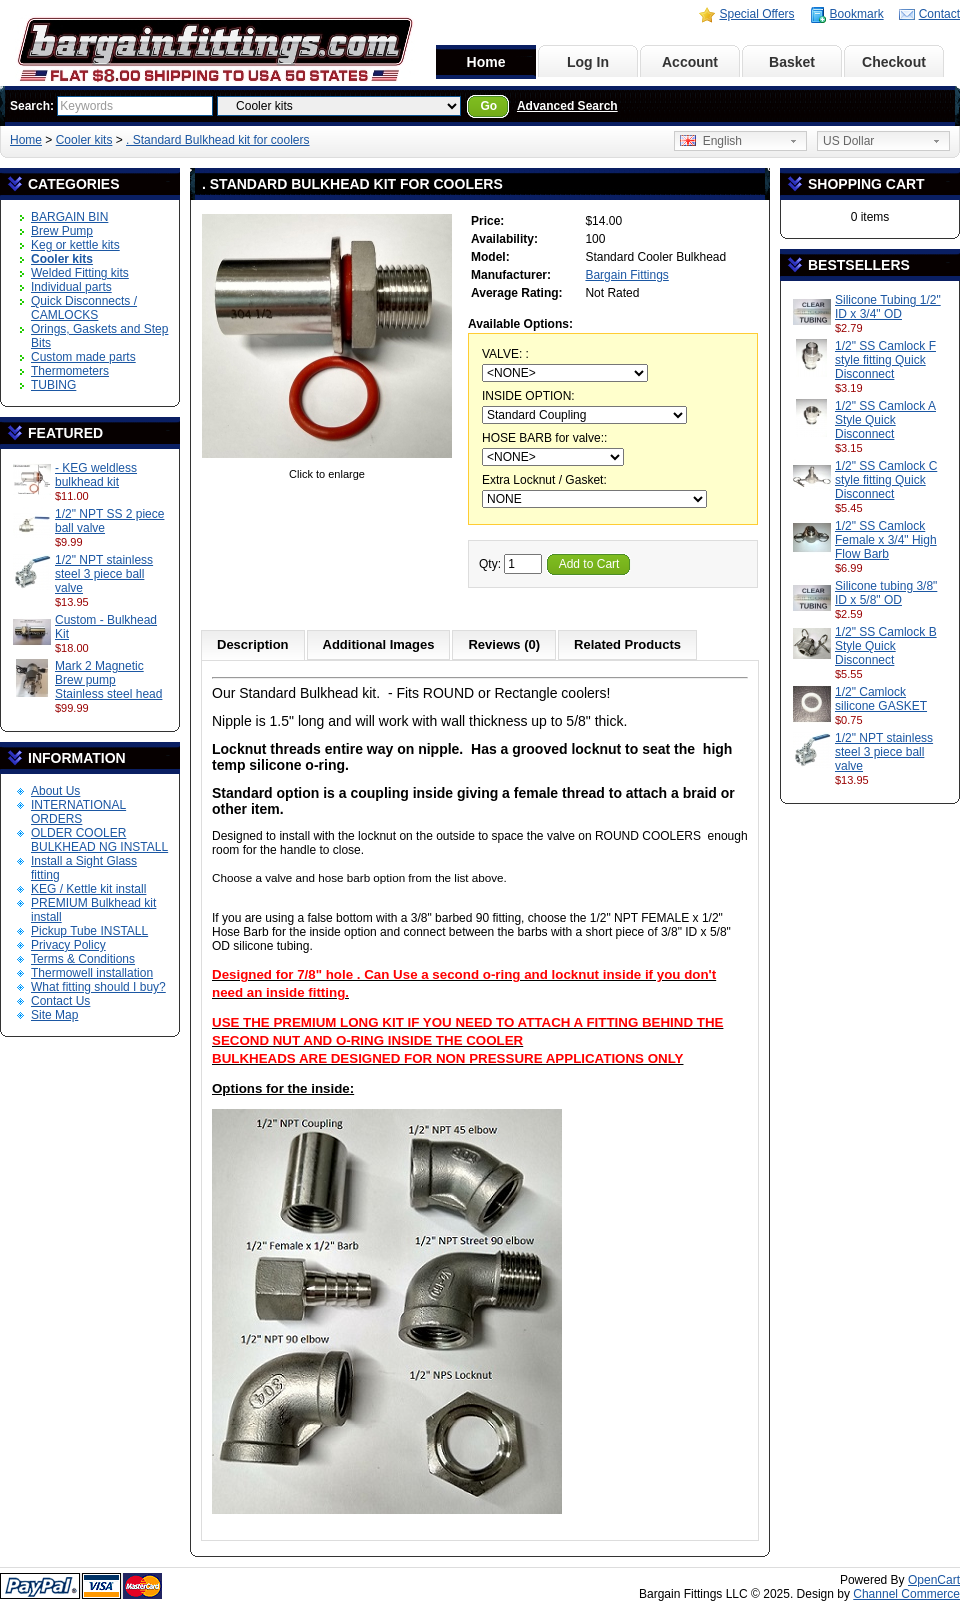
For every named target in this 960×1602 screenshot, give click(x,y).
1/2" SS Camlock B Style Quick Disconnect (886, 646)
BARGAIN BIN (69, 217)
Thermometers (70, 371)
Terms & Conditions (83, 959)
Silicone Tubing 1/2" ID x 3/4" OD (888, 307)
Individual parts (71, 287)
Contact (939, 14)
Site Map (54, 1015)
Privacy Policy (68, 945)
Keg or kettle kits (75, 245)
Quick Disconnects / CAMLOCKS (84, 308)
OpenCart (934, 1580)
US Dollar (848, 141)
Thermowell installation (92, 973)
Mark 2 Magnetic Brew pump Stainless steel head (108, 680)
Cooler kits (84, 140)
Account (690, 62)
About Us (55, 791)
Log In (588, 62)
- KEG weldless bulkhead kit (96, 475)
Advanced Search (567, 106)
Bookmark (857, 14)
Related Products (627, 644)
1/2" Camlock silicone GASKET (881, 699)
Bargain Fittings (626, 275)
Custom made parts (83, 357)
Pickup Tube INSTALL (89, 931)
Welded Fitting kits (80, 273)
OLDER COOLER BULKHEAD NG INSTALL (99, 840)
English (711, 141)
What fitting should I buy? (98, 987)
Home (486, 62)
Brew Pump (62, 231)
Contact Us (60, 1001)
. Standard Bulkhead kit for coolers (217, 140)
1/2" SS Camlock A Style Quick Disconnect (885, 420)
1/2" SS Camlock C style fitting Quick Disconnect (886, 480)
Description (253, 644)
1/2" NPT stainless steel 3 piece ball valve (104, 574)
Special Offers (756, 14)
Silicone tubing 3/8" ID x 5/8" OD (886, 593)
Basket (792, 62)
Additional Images (379, 644)
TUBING (53, 385)
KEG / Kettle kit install (88, 889)
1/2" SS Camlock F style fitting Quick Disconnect (885, 360)
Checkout (894, 62)
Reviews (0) (504, 644)
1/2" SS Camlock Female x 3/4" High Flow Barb (886, 540)
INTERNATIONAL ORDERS (78, 812)
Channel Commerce (906, 1594)
